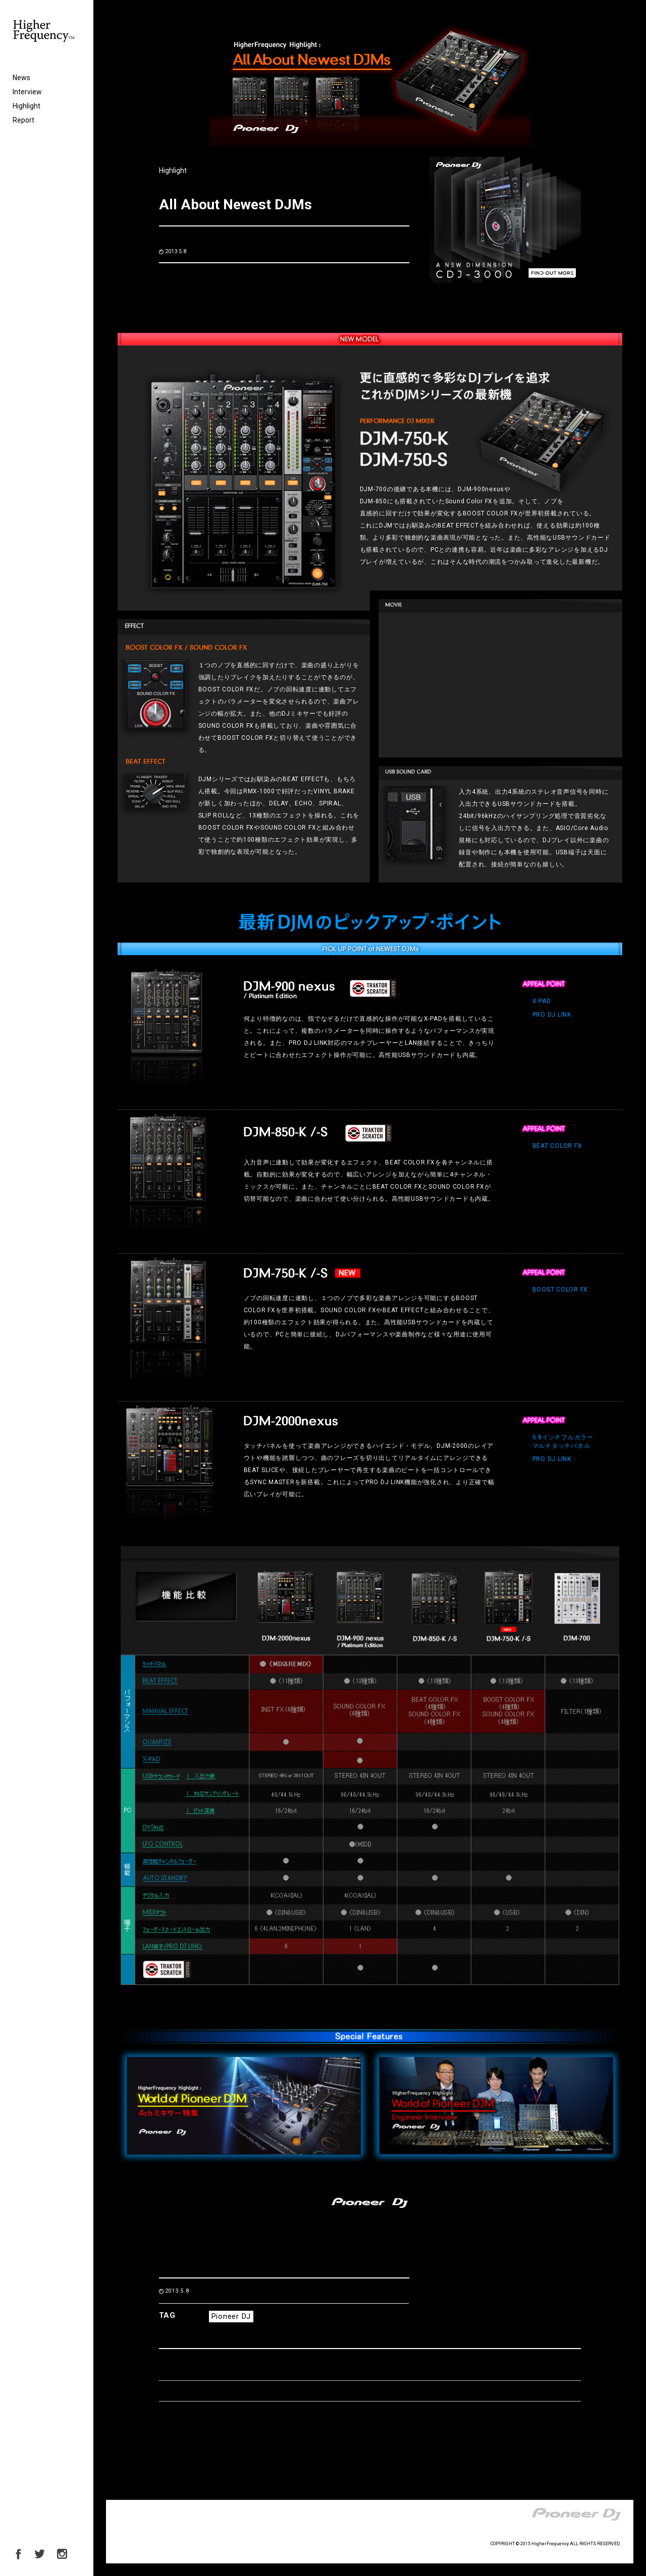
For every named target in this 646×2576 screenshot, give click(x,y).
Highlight (26, 106)
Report (23, 120)
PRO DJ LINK (551, 1014)
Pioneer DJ (231, 2316)
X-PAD (541, 1001)
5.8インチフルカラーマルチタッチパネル (563, 1441)
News (21, 78)
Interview (27, 92)
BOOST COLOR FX (560, 1289)
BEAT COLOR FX (557, 1145)
